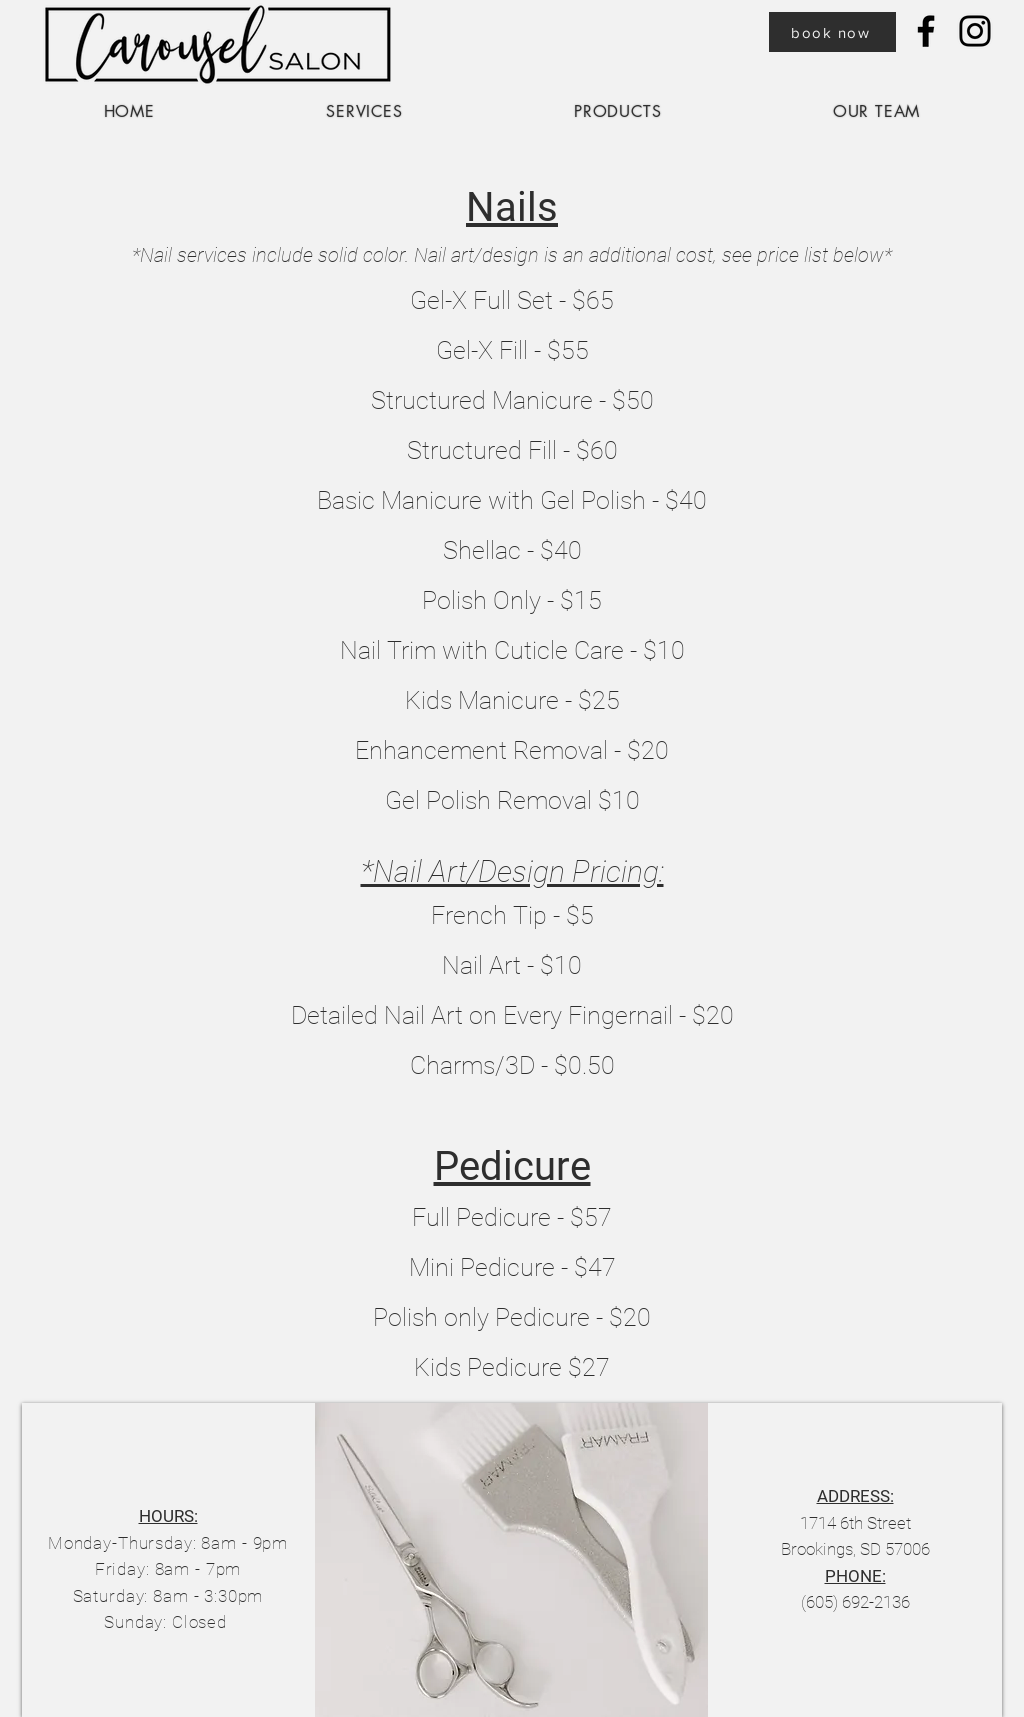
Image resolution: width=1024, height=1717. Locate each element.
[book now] (832, 32)
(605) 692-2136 (855, 1602)
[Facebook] (926, 31)
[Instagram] (975, 31)
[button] (365, 112)
